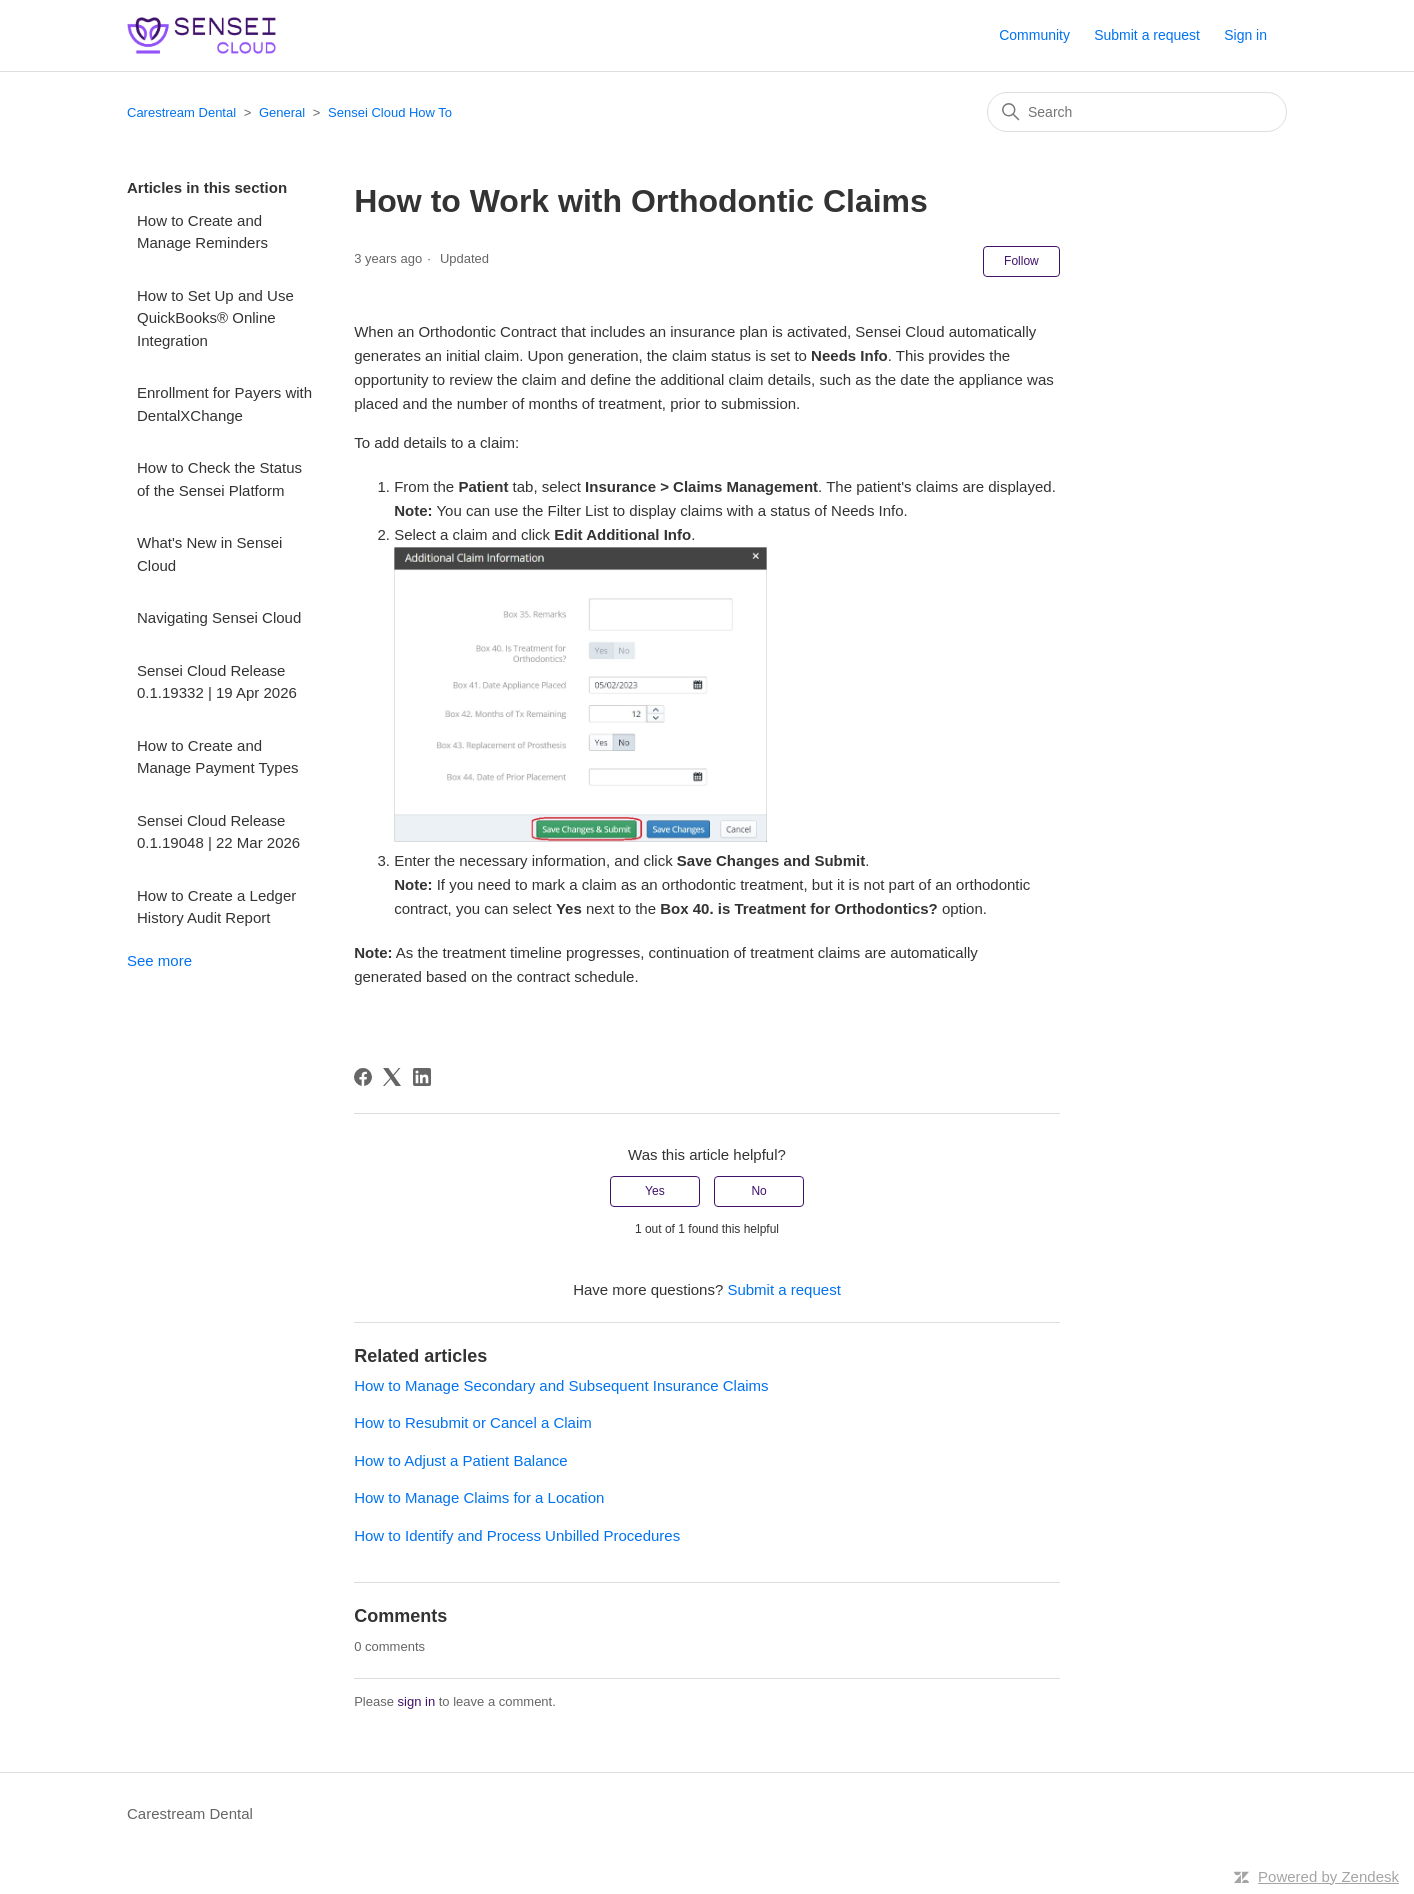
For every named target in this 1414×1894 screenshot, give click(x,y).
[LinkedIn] (422, 1077)
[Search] (1137, 112)
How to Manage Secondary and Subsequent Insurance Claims (561, 1385)
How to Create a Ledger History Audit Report (216, 907)
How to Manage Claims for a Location (479, 1497)
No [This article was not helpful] (758, 1191)
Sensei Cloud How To (390, 112)
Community (1034, 35)
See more (159, 960)
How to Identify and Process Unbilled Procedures (517, 1535)
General (282, 112)
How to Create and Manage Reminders (202, 232)
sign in (417, 1701)
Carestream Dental (181, 112)
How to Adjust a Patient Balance (460, 1460)
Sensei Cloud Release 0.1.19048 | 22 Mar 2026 (218, 832)
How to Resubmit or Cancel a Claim (473, 1422)
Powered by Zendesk (1328, 1876)
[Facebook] (363, 1077)
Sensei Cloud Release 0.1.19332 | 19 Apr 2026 (217, 682)
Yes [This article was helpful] (655, 1191)
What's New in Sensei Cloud (209, 554)
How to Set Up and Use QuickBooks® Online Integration (215, 318)
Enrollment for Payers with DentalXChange (224, 404)
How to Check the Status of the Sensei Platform (219, 479)
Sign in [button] (1245, 35)
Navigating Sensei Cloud (219, 617)
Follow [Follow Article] (1021, 261)
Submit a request (1147, 35)
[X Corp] (392, 1077)
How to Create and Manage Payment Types (217, 757)
